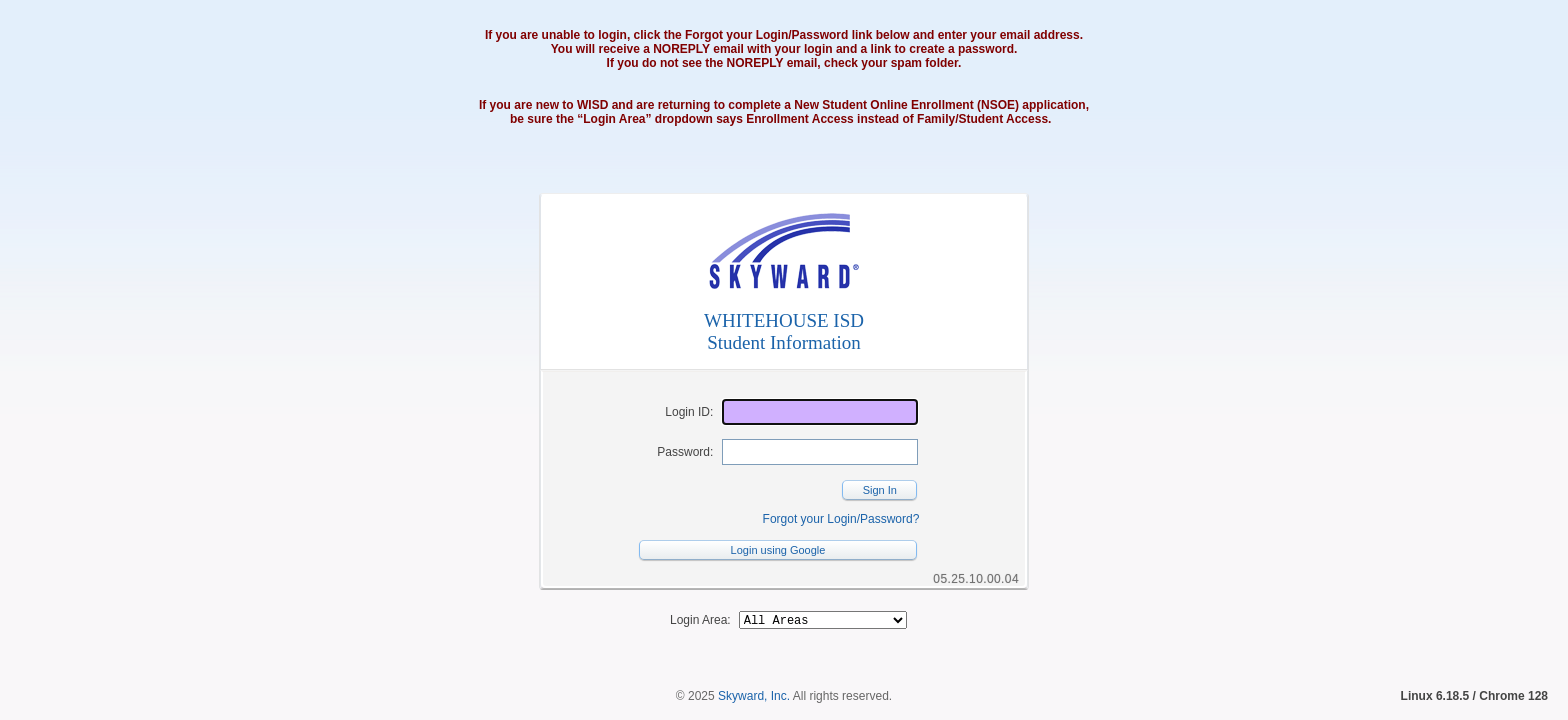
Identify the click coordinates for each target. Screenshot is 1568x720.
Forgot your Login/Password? (841, 519)
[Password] (820, 452)
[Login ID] (820, 412)
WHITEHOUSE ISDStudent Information (784, 331)
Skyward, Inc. (754, 699)
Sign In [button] (880, 490)
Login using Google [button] (778, 550)
